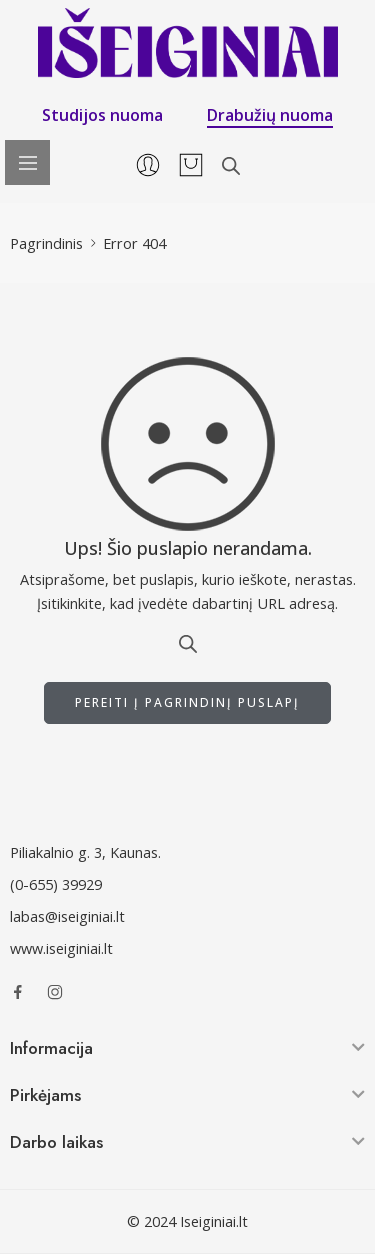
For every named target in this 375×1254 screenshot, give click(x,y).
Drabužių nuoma (270, 115)
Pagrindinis (46, 243)
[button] (187, 1051)
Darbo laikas (56, 1142)
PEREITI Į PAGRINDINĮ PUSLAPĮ (187, 702)
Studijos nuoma (102, 115)
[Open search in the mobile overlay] (231, 166)
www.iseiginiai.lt (61, 948)
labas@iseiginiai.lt (67, 916)
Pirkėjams (45, 1095)
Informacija (51, 1048)
